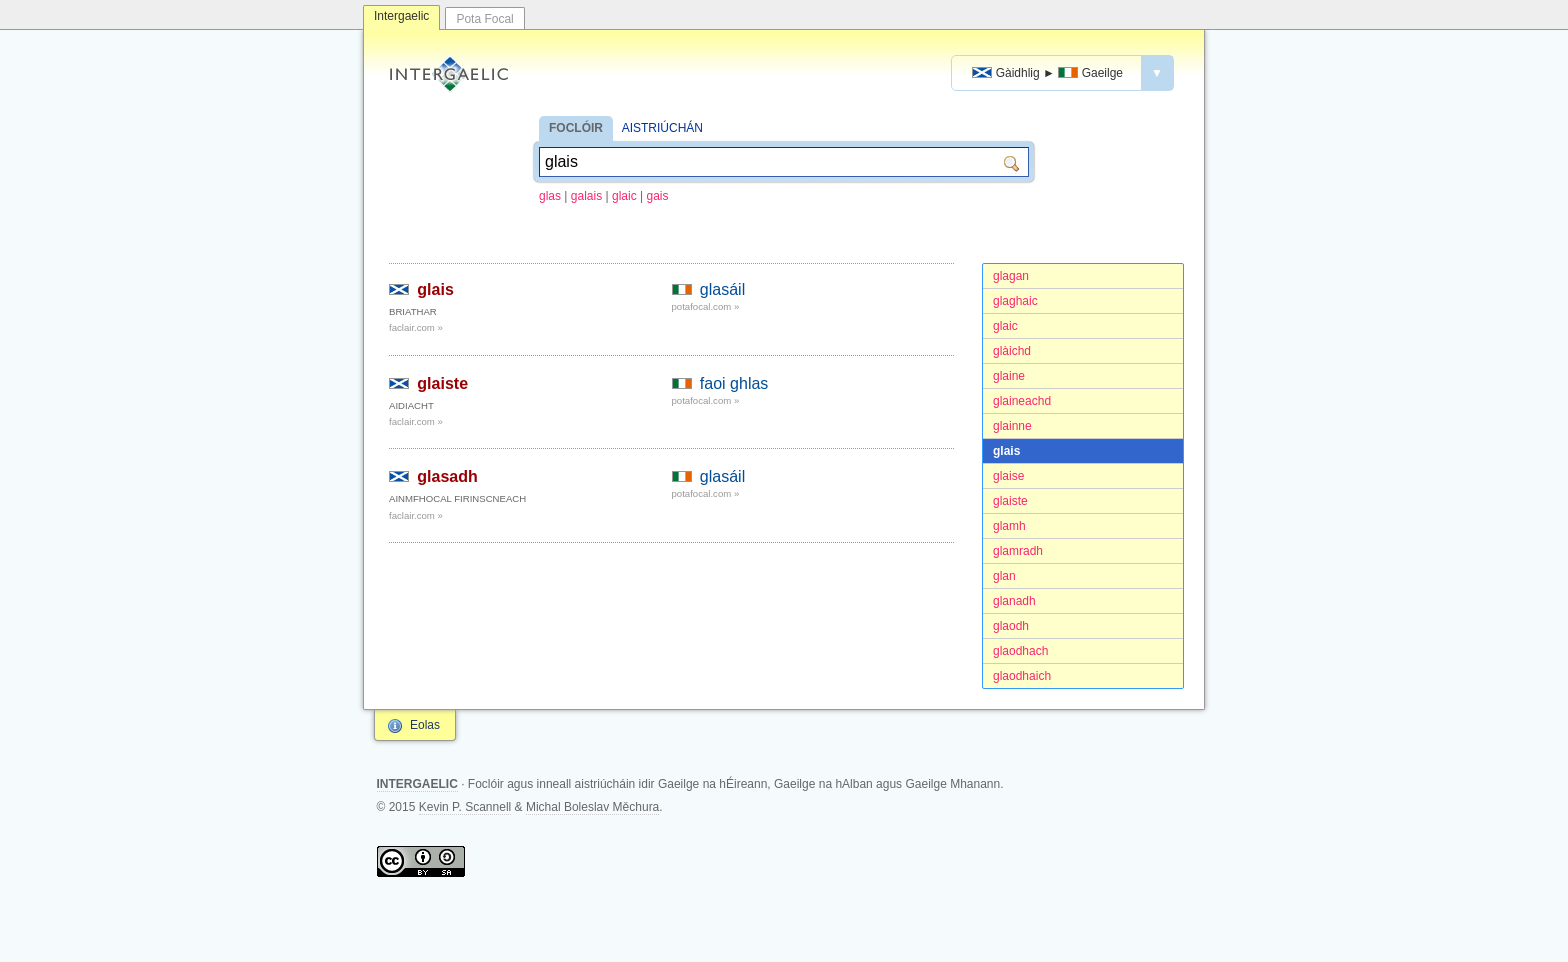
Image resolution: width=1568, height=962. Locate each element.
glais (1006, 451)
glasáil (722, 289)
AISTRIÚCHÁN (662, 128)
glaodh (1011, 626)
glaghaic (1015, 301)
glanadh (1014, 601)
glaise (1008, 476)
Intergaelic (401, 16)
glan (1004, 576)
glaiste (1010, 501)
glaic (624, 196)
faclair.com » (416, 327)
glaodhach (1020, 651)
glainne (1012, 426)
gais (658, 196)
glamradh (1018, 551)
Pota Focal (484, 19)
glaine (1009, 376)
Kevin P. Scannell (465, 807)
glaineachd (1022, 401)
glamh (1009, 526)
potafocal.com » (706, 306)
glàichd (1012, 351)
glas (550, 196)
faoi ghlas (734, 383)
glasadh (447, 476)
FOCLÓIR (576, 128)
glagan (1011, 276)
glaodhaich (1022, 676)
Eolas (425, 725)
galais (586, 196)
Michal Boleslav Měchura (592, 807)
